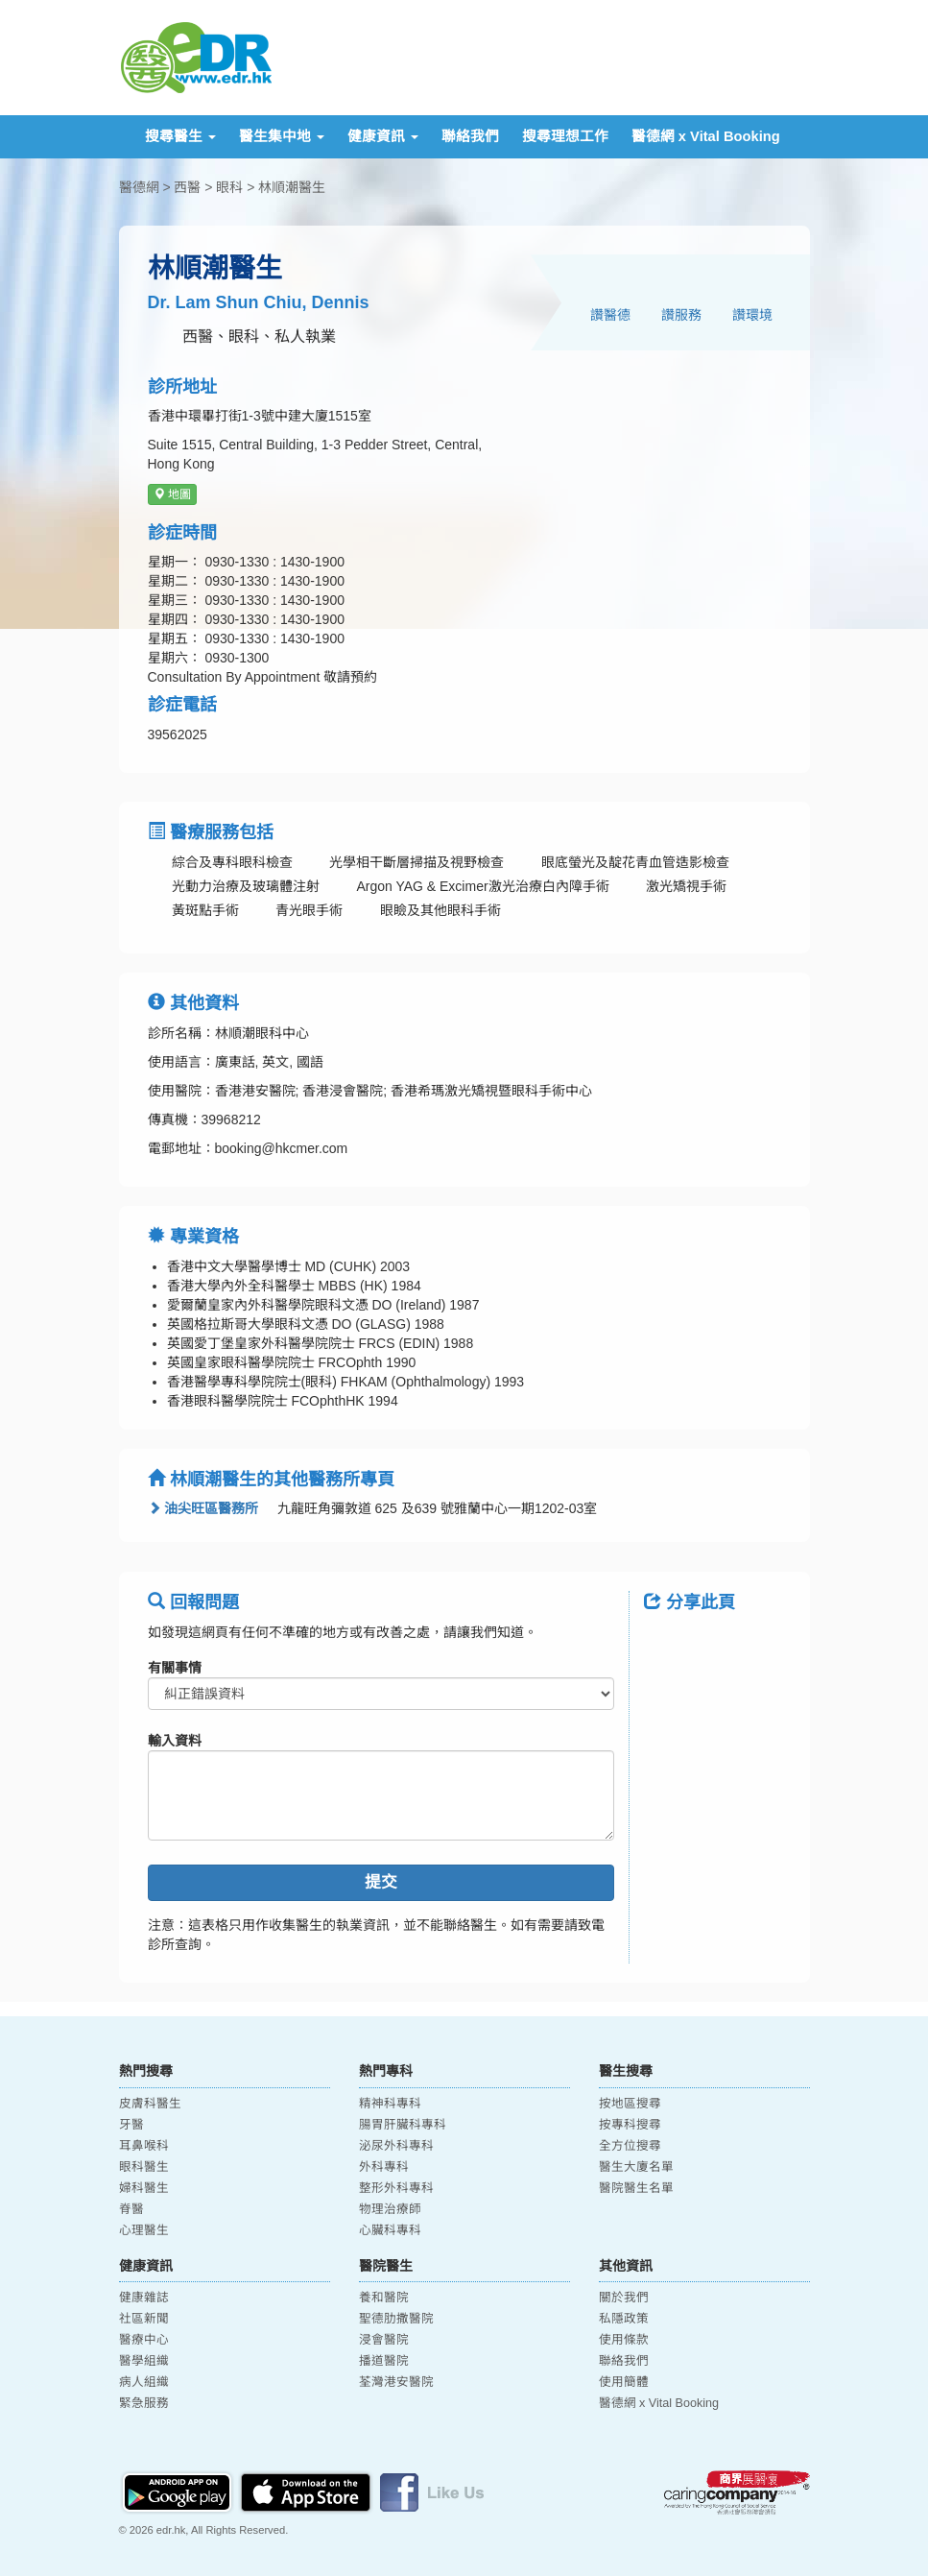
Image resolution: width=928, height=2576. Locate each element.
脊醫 (131, 2209)
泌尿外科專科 (396, 2146)
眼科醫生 (144, 2167)
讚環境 (752, 315)
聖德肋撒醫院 (396, 2318)
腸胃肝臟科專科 (402, 2124)
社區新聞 (144, 2318)
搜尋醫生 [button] (180, 136)
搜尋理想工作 (565, 136)
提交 (381, 1882)
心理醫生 (144, 2230)
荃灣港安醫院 (396, 2382)
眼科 (229, 187)
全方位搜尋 (630, 2146)
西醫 (187, 187)
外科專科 (384, 2167)
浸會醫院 (384, 2340)
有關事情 (175, 1667)
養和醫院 (384, 2297)
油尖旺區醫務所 (203, 1508)
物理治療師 (390, 2209)
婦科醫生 (144, 2188)
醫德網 (139, 187)
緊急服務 (144, 2403)
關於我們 (624, 2297)
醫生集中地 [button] (281, 136)
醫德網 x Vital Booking (705, 136)
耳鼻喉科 (144, 2146)
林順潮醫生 (291, 187)
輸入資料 (175, 1740)
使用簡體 (624, 2382)
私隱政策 (624, 2318)
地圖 (172, 494)
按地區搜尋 (630, 2103)
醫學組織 (144, 2361)
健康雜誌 (144, 2297)
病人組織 (144, 2382)
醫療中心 (144, 2340)
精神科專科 (390, 2103)
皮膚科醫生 (150, 2103)
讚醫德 (610, 315)
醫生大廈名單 (636, 2167)
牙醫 (131, 2124)
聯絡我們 (470, 136)
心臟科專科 (390, 2230)
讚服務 (681, 315)
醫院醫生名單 (636, 2188)
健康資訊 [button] (382, 136)
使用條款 (624, 2340)
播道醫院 (384, 2361)
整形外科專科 (396, 2188)
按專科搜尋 (630, 2124)
